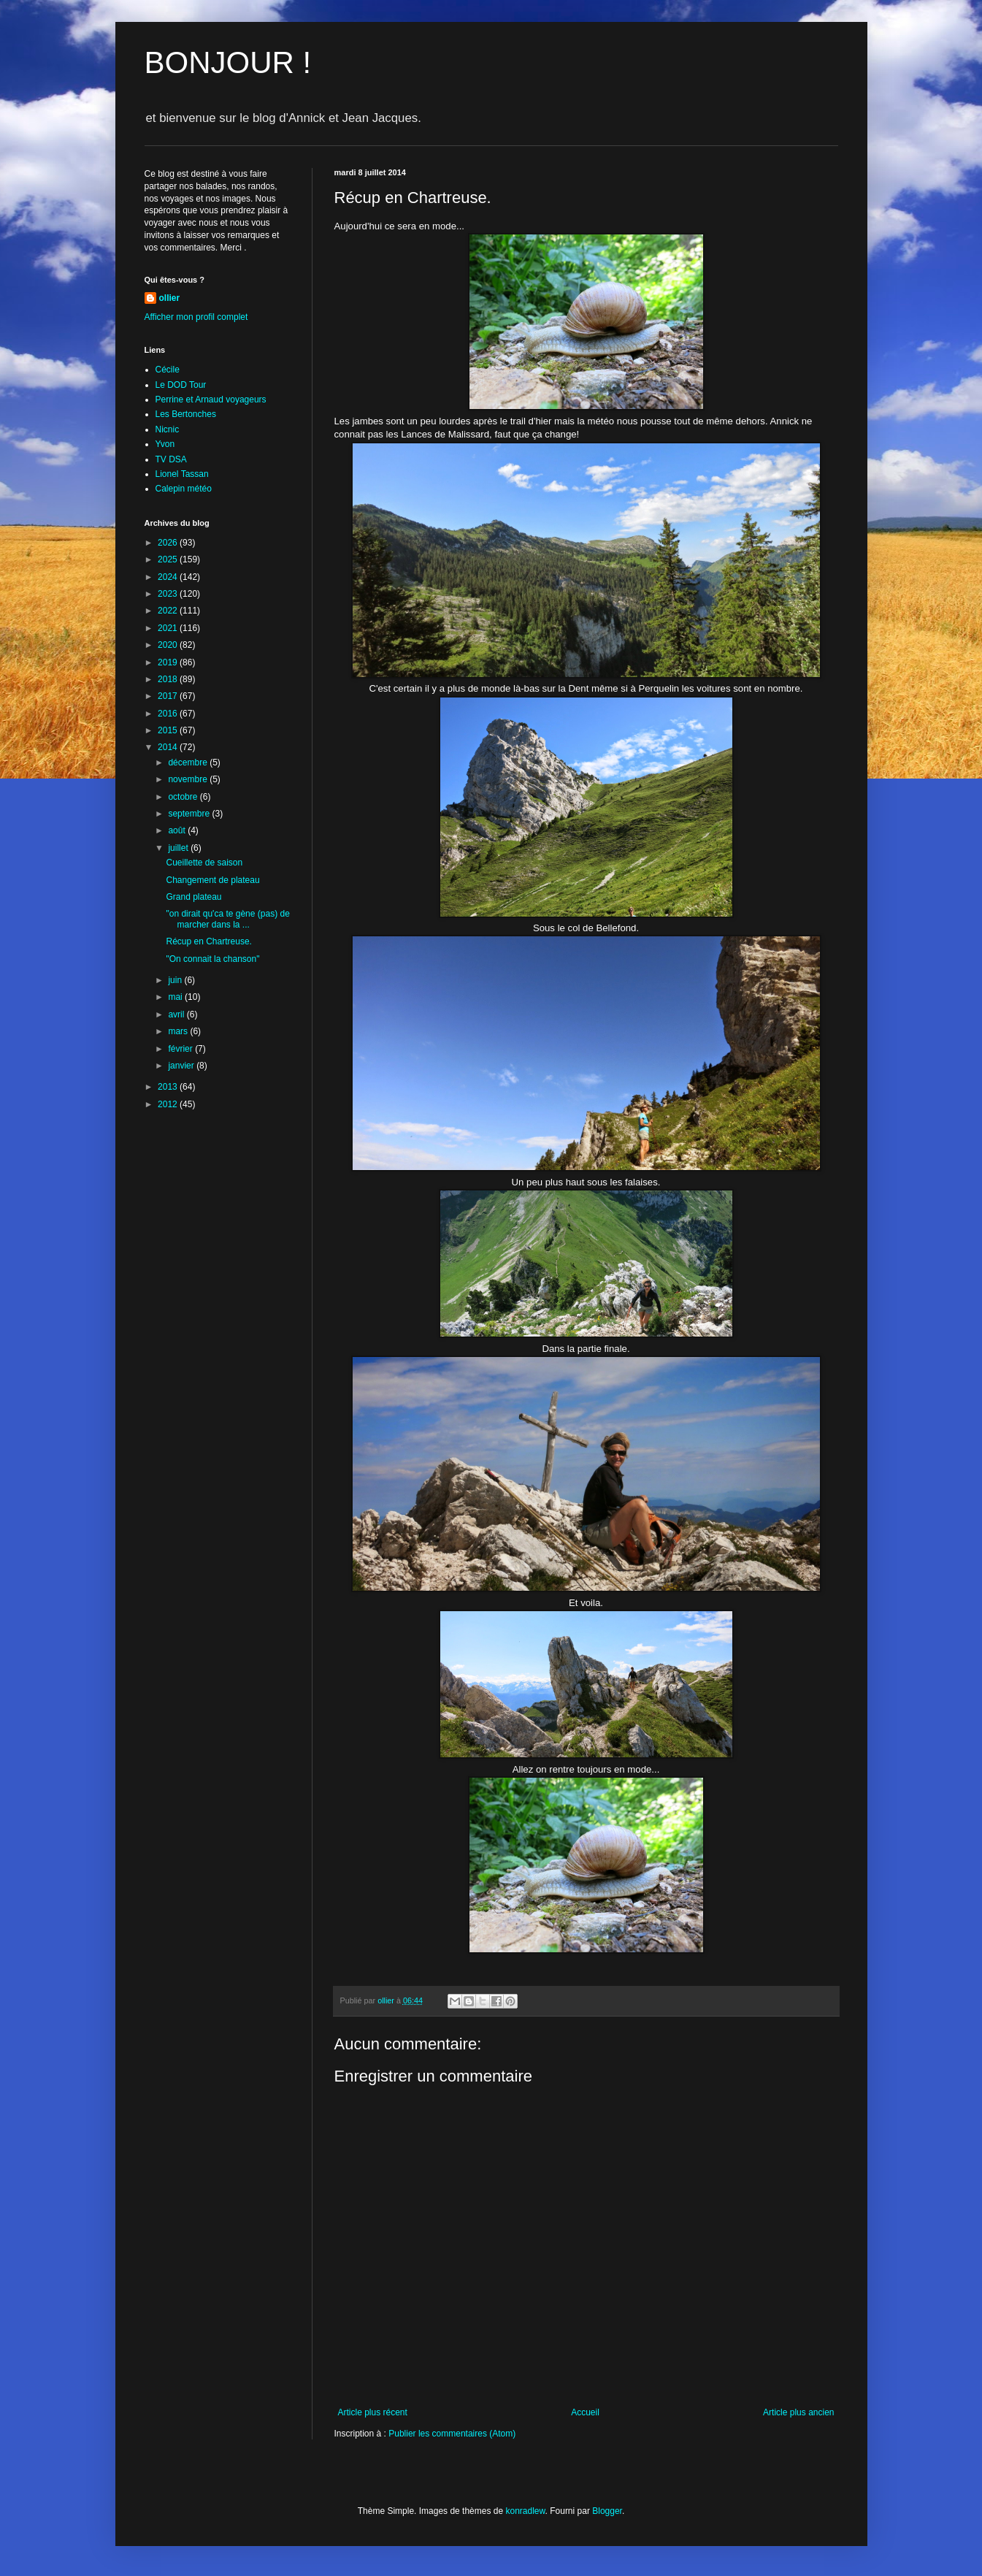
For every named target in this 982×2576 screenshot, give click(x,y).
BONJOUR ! (228, 62)
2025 (169, 559)
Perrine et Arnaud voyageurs (211, 399)
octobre (183, 797)
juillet (179, 848)
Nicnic (168, 429)
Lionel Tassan (182, 474)
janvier (182, 1065)
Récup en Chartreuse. (208, 941)
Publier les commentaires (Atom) (451, 2433)
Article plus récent (372, 2412)
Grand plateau (193, 897)
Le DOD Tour (181, 385)
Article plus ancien (798, 2412)
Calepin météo (184, 489)
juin (176, 980)
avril (177, 1014)
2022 (169, 610)
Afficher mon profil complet (196, 317)
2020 (169, 645)
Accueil (585, 2412)
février (181, 1049)
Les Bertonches (186, 414)
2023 (169, 594)
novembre (189, 779)
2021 (169, 628)
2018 (169, 679)
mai (176, 997)
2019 (169, 662)
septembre (190, 814)
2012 (169, 1104)
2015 (169, 730)
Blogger (607, 2511)
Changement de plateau (212, 880)
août (178, 830)
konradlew (525, 2511)
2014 (169, 747)
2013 (169, 1087)
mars (179, 1031)
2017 (169, 696)
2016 (169, 713)
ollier (169, 298)
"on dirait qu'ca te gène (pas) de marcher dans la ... (227, 919)
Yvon (165, 444)
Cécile (168, 369)
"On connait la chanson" (212, 959)
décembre (189, 762)
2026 (169, 543)
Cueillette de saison (204, 862)
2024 (169, 577)
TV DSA (171, 459)
